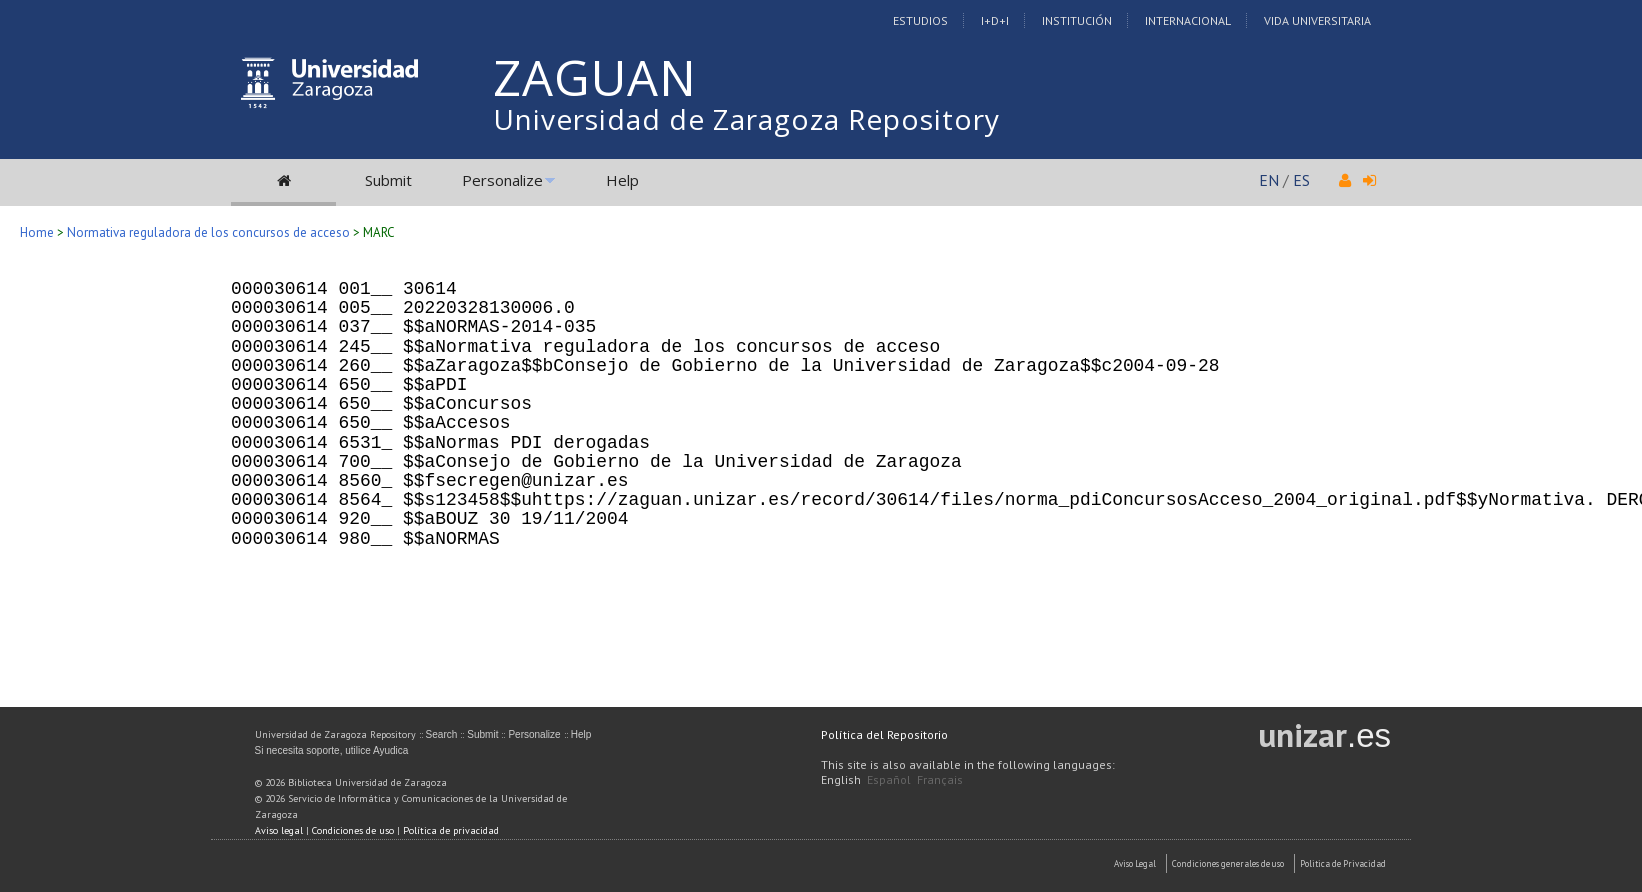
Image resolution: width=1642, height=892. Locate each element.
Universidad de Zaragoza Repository (746, 119)
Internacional (1188, 20)
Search (442, 734)
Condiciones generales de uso (1228, 863)
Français (940, 779)
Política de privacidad (451, 830)
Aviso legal (279, 830)
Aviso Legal (1135, 863)
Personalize (502, 180)
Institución (1077, 20)
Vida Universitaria (1317, 20)
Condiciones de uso (353, 830)
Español (889, 779)
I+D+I (995, 20)
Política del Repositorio (884, 734)
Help (622, 180)
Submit (388, 180)
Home (37, 232)
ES (1301, 180)
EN (1269, 180)
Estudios (920, 20)
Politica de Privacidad (1343, 863)
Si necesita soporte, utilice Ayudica (332, 750)
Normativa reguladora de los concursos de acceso (210, 232)
